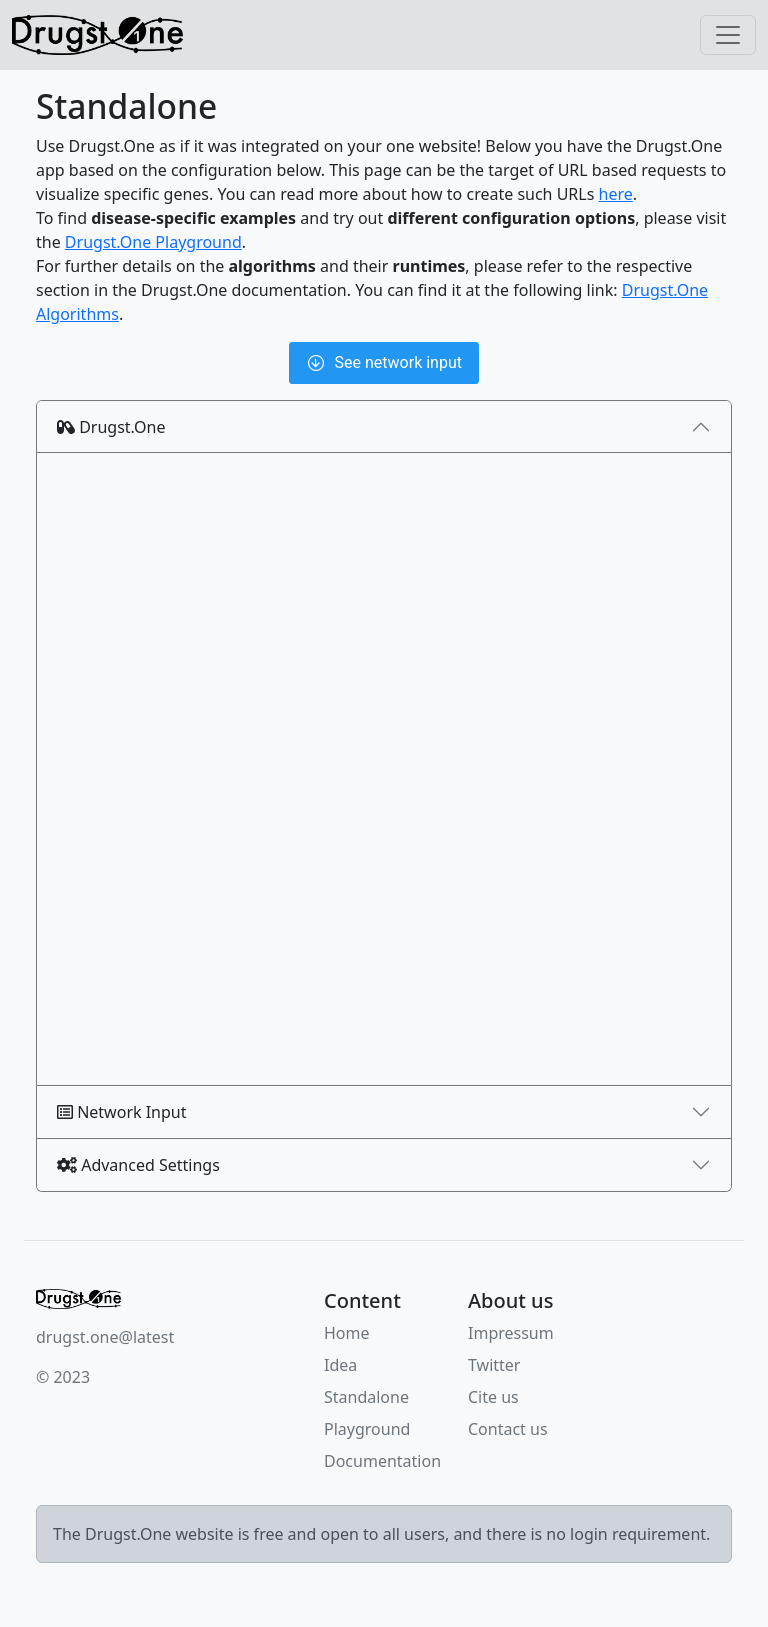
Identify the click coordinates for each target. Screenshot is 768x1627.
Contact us (508, 1429)
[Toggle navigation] (728, 35)
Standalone (366, 1397)
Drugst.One (111, 427)
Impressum (511, 1333)
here (616, 194)
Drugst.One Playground (153, 242)
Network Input (122, 1112)
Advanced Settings (138, 1165)
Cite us (493, 1397)
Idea (340, 1365)
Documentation (382, 1461)
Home (347, 1333)
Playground (367, 1429)
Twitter (494, 1365)
